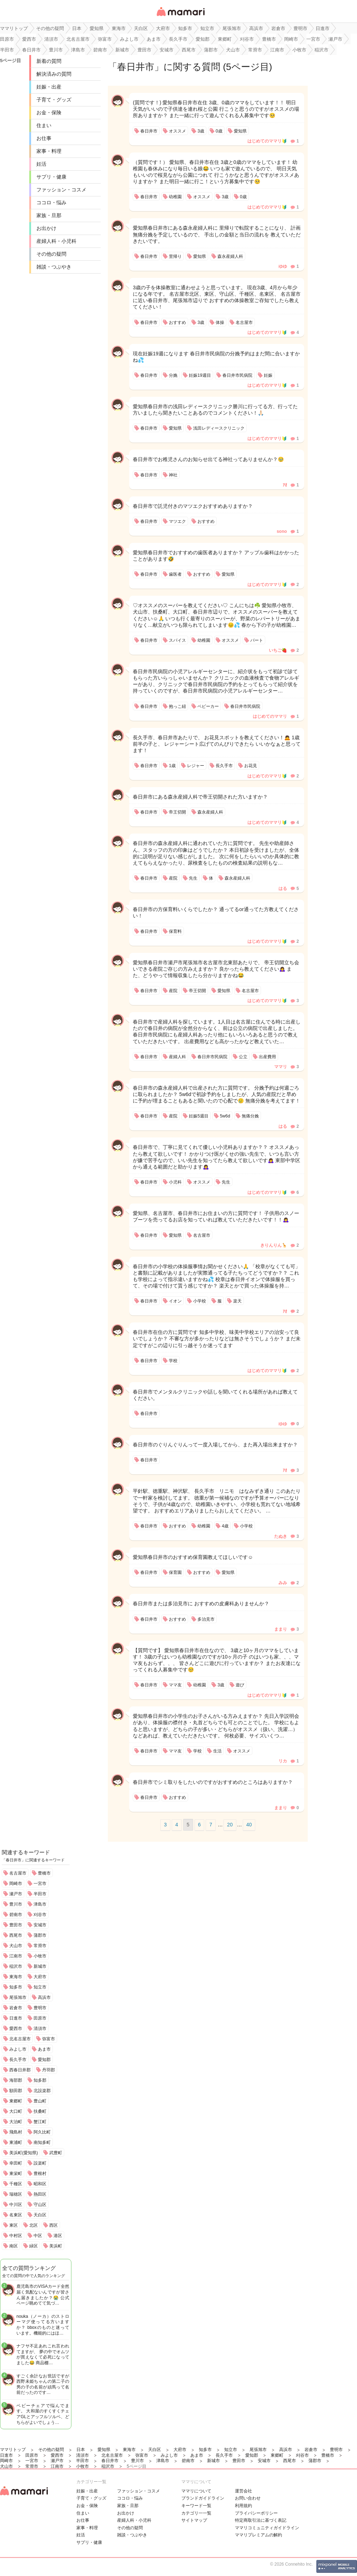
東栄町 (15, 2173)
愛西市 (15, 2028)
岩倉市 (15, 2007)
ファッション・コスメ (61, 189)
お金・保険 (48, 112)
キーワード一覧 (196, 2505)
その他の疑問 (51, 254)
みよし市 (17, 2049)
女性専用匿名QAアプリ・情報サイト (180, 16)
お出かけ (46, 228)
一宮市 (40, 1883)
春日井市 (135, 66)
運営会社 (243, 2491)
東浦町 (15, 2142)
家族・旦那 (48, 215)
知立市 (40, 1987)
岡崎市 (15, 1883)
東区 (13, 2225)
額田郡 (15, 2090)
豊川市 (15, 1904)
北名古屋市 (20, 2038)
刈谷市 (40, 1914)
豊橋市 (44, 1873)
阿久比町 (42, 2132)
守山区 (40, 2204)
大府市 (40, 1976)
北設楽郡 (42, 2090)
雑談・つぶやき (53, 267)
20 (230, 1824)
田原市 (40, 2018)
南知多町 (42, 2142)
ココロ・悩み (51, 202)
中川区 (15, 2204)
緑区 (33, 2246)
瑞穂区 (15, 2194)
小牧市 (40, 1956)
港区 (58, 2235)
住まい (43, 125)
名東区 (15, 2214)
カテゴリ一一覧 (196, 2513)
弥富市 (48, 2038)
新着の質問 (48, 61)
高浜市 (44, 1997)
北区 (33, 2225)
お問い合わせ (248, 2498)
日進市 (15, 2018)
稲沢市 (15, 1966)
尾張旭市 (17, 1997)
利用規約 (243, 2505)
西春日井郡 (20, 2069)
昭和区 (40, 2183)
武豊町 (55, 2152)
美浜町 (55, 2246)
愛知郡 (44, 2059)
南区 (13, 2246)
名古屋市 (17, 1873)
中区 (38, 2235)
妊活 (41, 164)
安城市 (40, 1924)
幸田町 (15, 2163)
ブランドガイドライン (202, 2498)
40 (249, 1824)
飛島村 (15, 2132)
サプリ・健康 (51, 177)
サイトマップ (194, 2520)
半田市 (40, 1893)
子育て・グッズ (53, 99)
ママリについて (196, 2491)
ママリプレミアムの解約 (258, 2534)
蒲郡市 (40, 1935)
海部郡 (15, 2080)
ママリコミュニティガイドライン (267, 2527)
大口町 (15, 2111)
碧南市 (15, 1914)
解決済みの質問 (53, 74)
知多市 (15, 1987)
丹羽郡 (48, 2069)
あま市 (44, 2049)
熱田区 (40, 2194)
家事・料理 (48, 151)
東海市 (15, 1976)
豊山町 (40, 2101)
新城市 (40, 1966)
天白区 (40, 2214)
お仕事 (43, 138)
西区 (53, 2225)
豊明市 (40, 2007)
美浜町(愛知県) (23, 2152)
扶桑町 (40, 2111)
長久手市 (17, 2059)
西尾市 (15, 1935)
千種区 (15, 2183)
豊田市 (15, 1924)
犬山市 (15, 1945)
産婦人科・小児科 (56, 241)
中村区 (15, 2235)
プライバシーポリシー (256, 2513)
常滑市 (40, 1945)
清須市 (40, 2028)
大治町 (15, 2121)
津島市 (40, 1904)
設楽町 (40, 2163)
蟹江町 (40, 2121)
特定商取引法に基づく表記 (260, 2520)
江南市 (15, 1956)
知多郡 (40, 2080)
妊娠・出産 (48, 87)
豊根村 (40, 2173)
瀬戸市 (15, 1893)
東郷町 (15, 2101)
